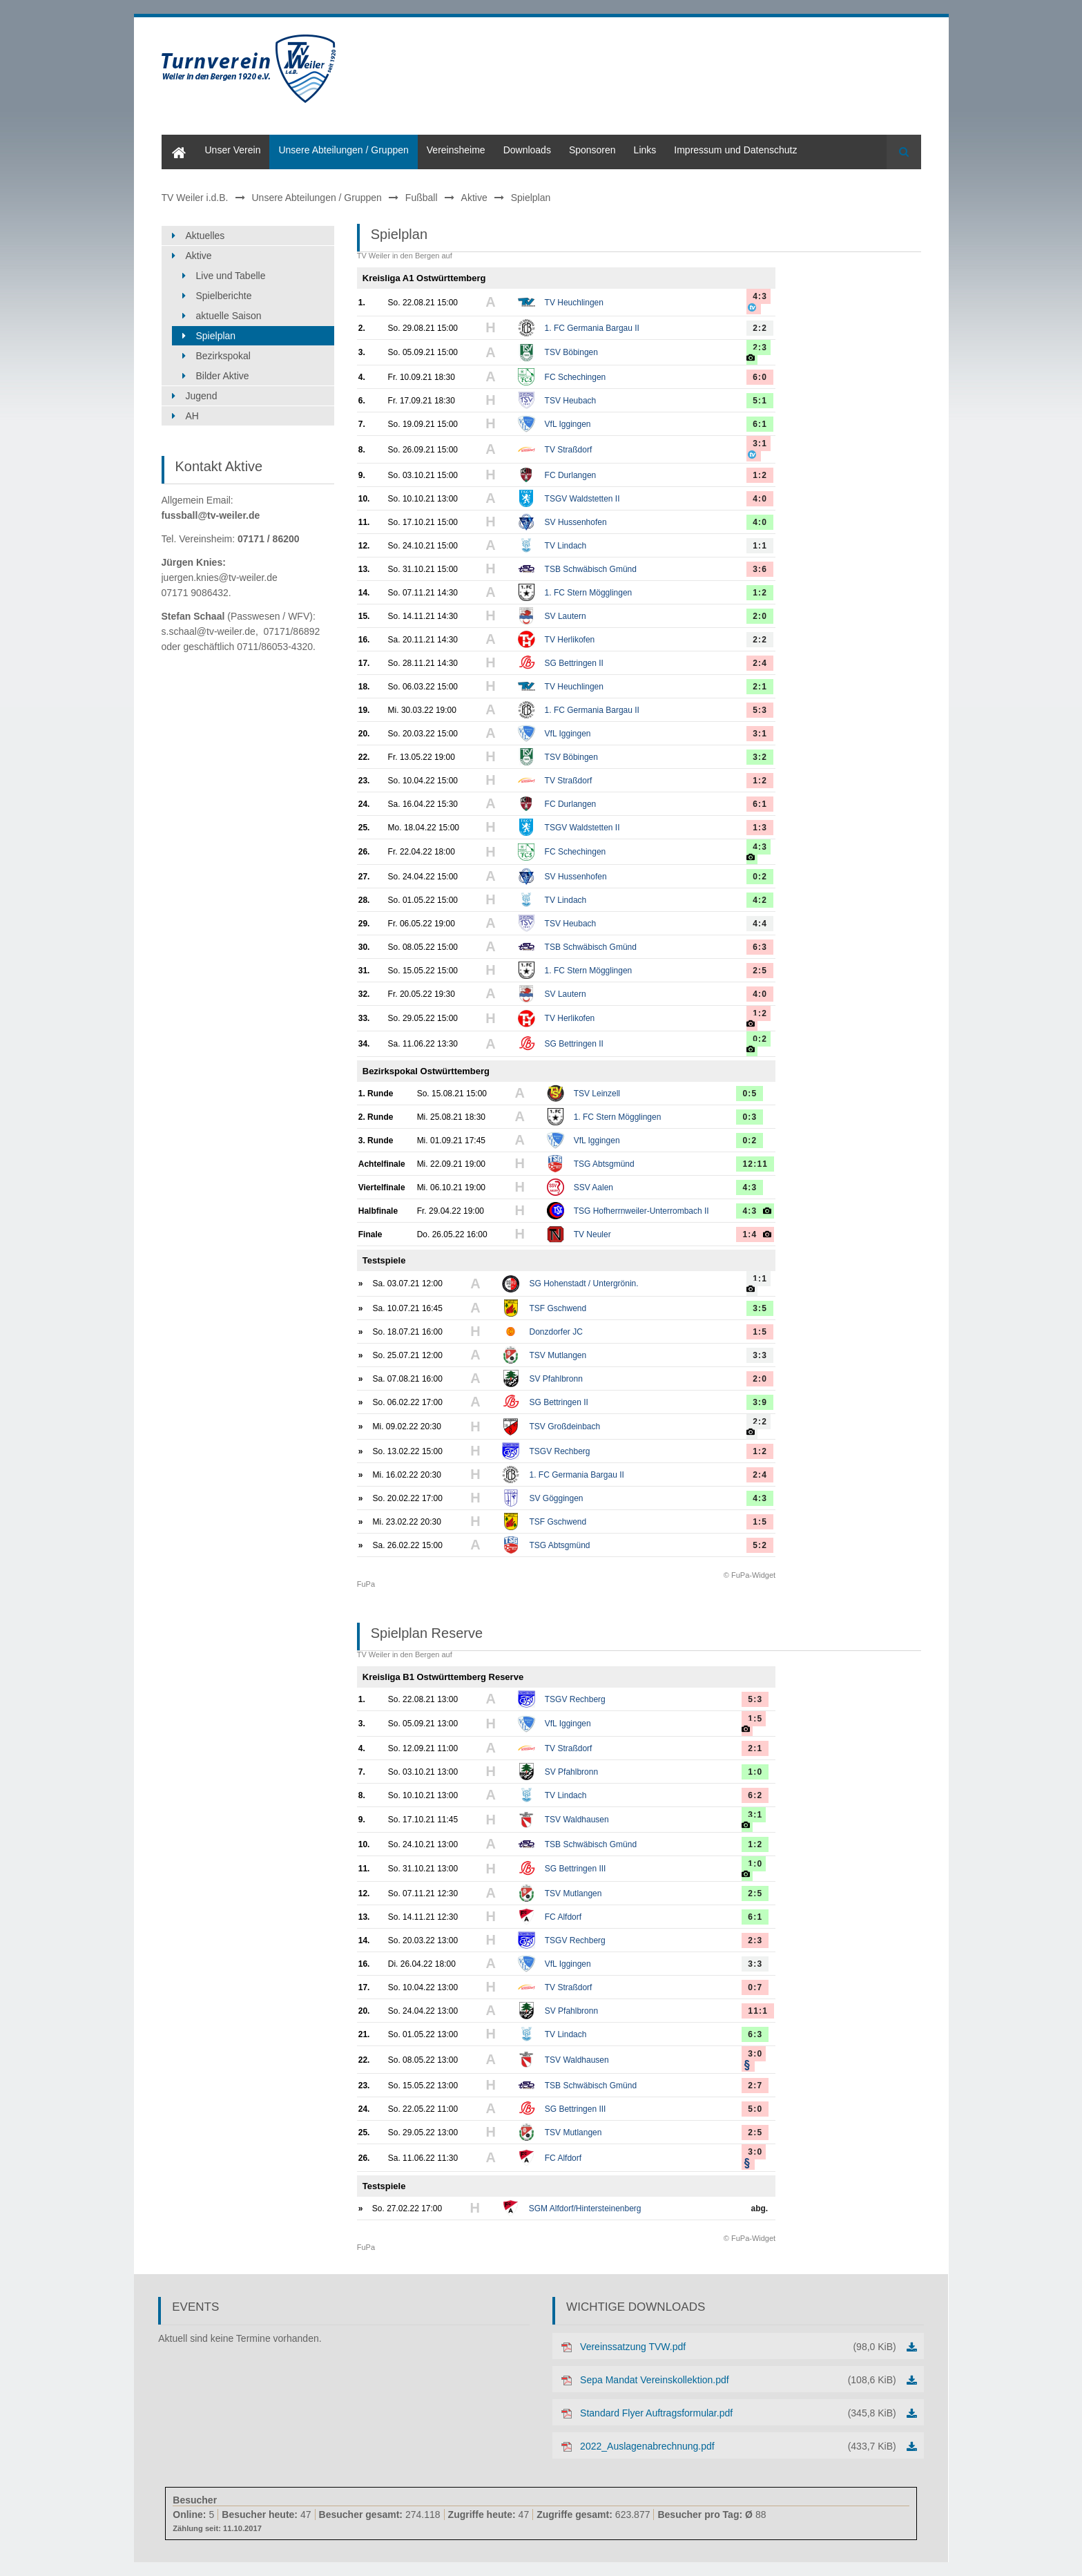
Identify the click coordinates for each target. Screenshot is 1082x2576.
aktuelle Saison (229, 315)
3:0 (755, 2054)
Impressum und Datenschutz (735, 149)
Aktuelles (205, 235)
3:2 (760, 757)
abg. (760, 2208)
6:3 (760, 947)
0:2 (760, 876)
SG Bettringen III (575, 1868)
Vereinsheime (456, 149)
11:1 (758, 2011)
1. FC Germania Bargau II (592, 328)
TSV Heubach (571, 401)
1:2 (760, 475)
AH (192, 415)
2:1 (760, 686)
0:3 (749, 1117)
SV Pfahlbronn (555, 1379)
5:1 (760, 401)
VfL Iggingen (568, 424)
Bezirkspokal (223, 355)
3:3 (760, 1355)
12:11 (755, 1164)
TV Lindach (566, 546)
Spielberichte (224, 295)
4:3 (760, 296)
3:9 (760, 1402)
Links (645, 149)
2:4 (760, 663)
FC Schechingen (575, 377)
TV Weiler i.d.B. (195, 197)
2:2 (760, 328)
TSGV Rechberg (559, 1451)
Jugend (202, 395)
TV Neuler (592, 1234)
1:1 (760, 546)
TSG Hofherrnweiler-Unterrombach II (641, 1211)
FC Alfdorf (563, 1917)
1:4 (749, 1234)
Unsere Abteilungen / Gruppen (343, 149)
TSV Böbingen (571, 352)
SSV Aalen (593, 1187)
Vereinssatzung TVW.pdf (738, 2346)
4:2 (760, 900)
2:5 (760, 970)
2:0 (760, 616)
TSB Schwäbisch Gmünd (591, 569)
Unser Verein (233, 149)
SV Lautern (565, 616)
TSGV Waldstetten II (582, 499)
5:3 (760, 710)
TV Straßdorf (568, 450)
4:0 (760, 499)
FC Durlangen (571, 475)
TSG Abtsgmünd (604, 1164)
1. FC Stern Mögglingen (588, 593)
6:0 (760, 377)
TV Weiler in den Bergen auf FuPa (404, 919)
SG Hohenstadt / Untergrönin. (583, 1283)
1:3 (760, 827)
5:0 (755, 2109)
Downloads (527, 149)
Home (174, 140)
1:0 (755, 1772)
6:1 (760, 424)
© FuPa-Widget (749, 1575)
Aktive (474, 197)
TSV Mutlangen (557, 1355)
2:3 (760, 347)
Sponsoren (592, 149)
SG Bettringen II (574, 663)
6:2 (755, 1795)
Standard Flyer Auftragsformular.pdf (738, 2412)
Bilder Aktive (222, 375)
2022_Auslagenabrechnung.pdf (738, 2446)
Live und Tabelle (231, 275)
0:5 (749, 1093)
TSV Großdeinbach (564, 1426)
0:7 (755, 1987)
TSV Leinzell (597, 1093)
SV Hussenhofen (576, 522)
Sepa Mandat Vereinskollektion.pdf (738, 2379)
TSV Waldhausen (577, 1819)
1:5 (760, 1332)
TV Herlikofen (570, 640)
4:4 (760, 923)
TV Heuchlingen (574, 302)
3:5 (760, 1308)
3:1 (760, 443)
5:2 (760, 1545)
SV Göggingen (556, 1498)
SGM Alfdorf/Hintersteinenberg (585, 2208)
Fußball (421, 197)
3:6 (760, 569)
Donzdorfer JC (555, 1332)
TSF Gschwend (557, 1308)
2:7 (755, 2085)
